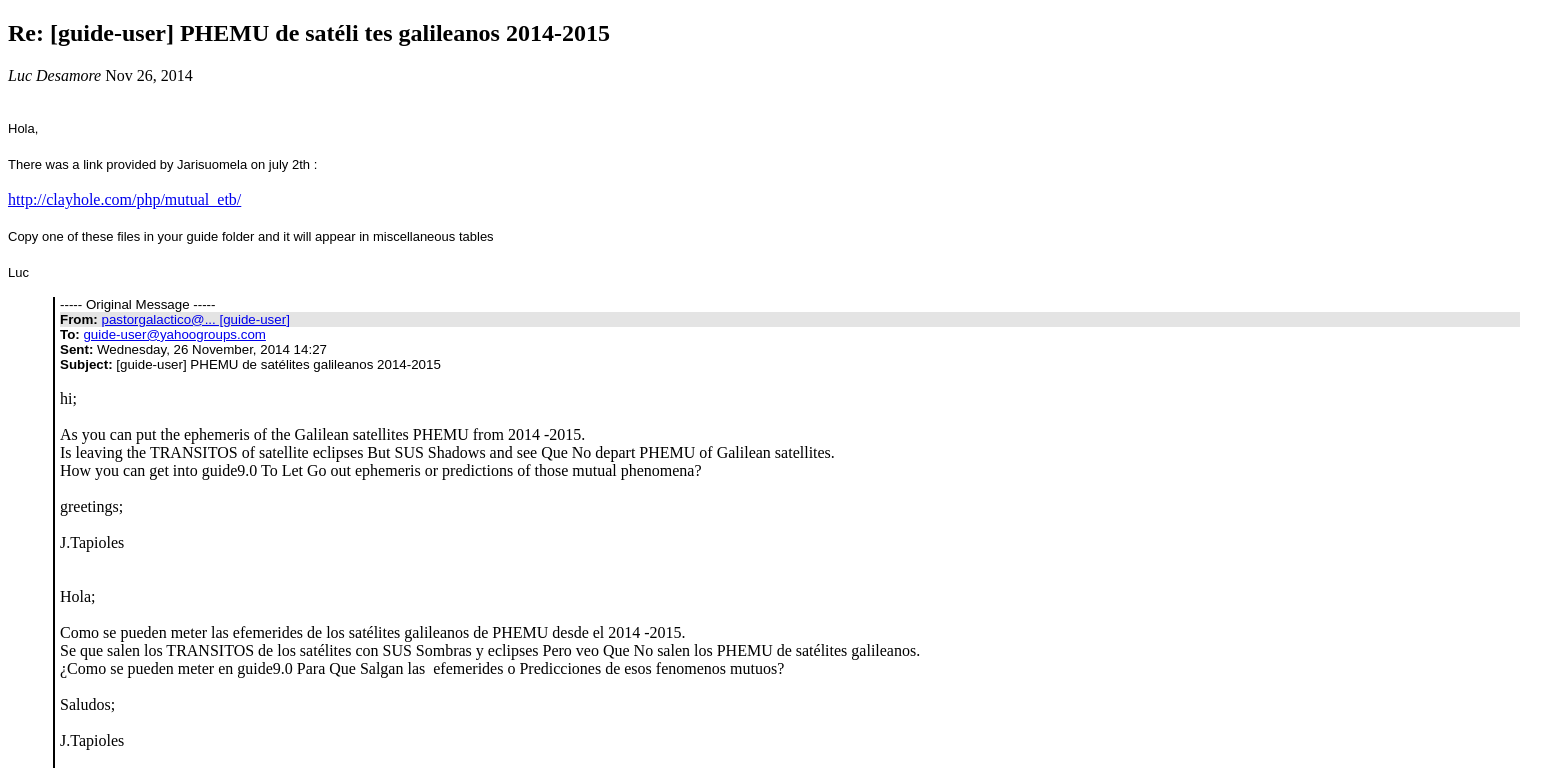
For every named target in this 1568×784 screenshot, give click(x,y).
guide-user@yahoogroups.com (174, 334)
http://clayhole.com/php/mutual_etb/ (124, 199)
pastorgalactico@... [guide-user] (195, 319)
